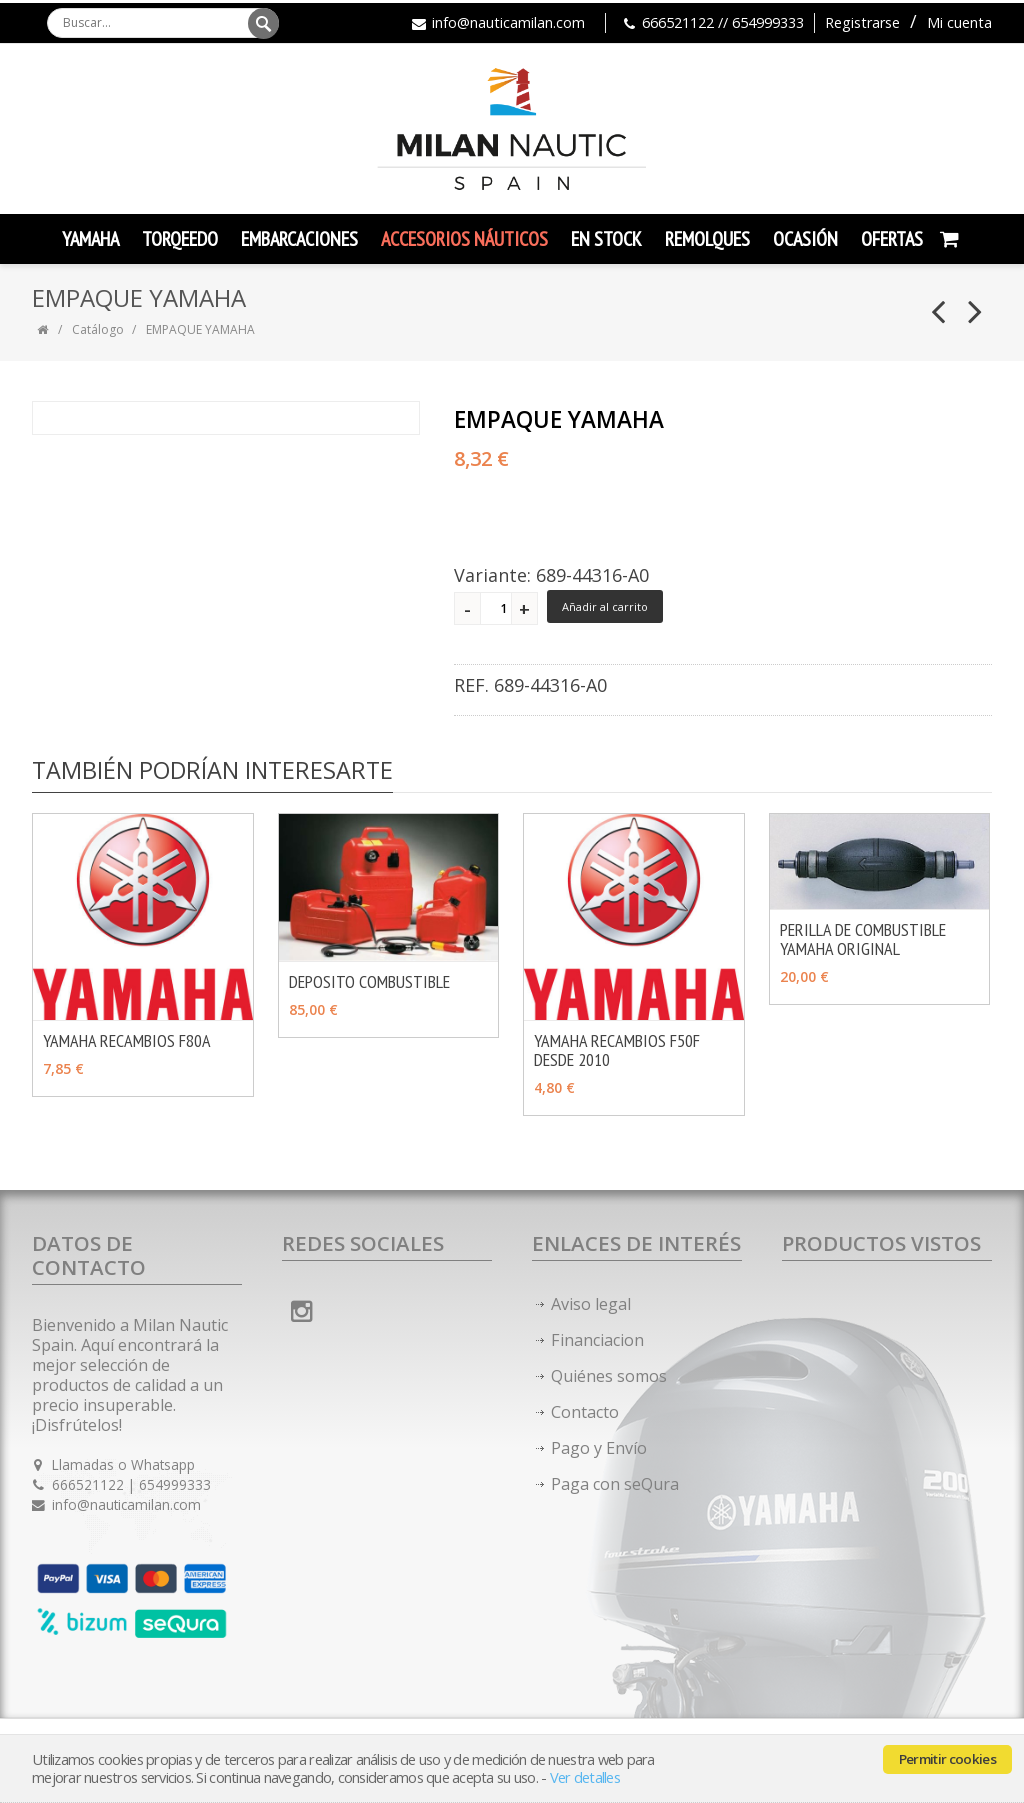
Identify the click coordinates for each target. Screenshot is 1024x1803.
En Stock (606, 239)
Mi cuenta (959, 22)
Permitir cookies (947, 1759)
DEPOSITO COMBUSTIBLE (369, 981)
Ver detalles (585, 1777)
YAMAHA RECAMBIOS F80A (127, 1040)
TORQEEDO (180, 239)
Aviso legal (591, 1304)
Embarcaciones (299, 239)
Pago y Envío (599, 1448)
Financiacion (597, 1340)
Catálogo (98, 329)
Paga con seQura (615, 1484)
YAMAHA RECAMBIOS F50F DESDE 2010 (617, 1050)
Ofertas (892, 239)
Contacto (585, 1412)
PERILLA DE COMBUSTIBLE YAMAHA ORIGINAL (863, 939)
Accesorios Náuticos (464, 239)
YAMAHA (90, 239)
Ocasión (805, 239)
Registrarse (862, 22)
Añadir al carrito (605, 606)
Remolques (707, 239)
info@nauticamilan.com (508, 22)
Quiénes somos (609, 1376)
